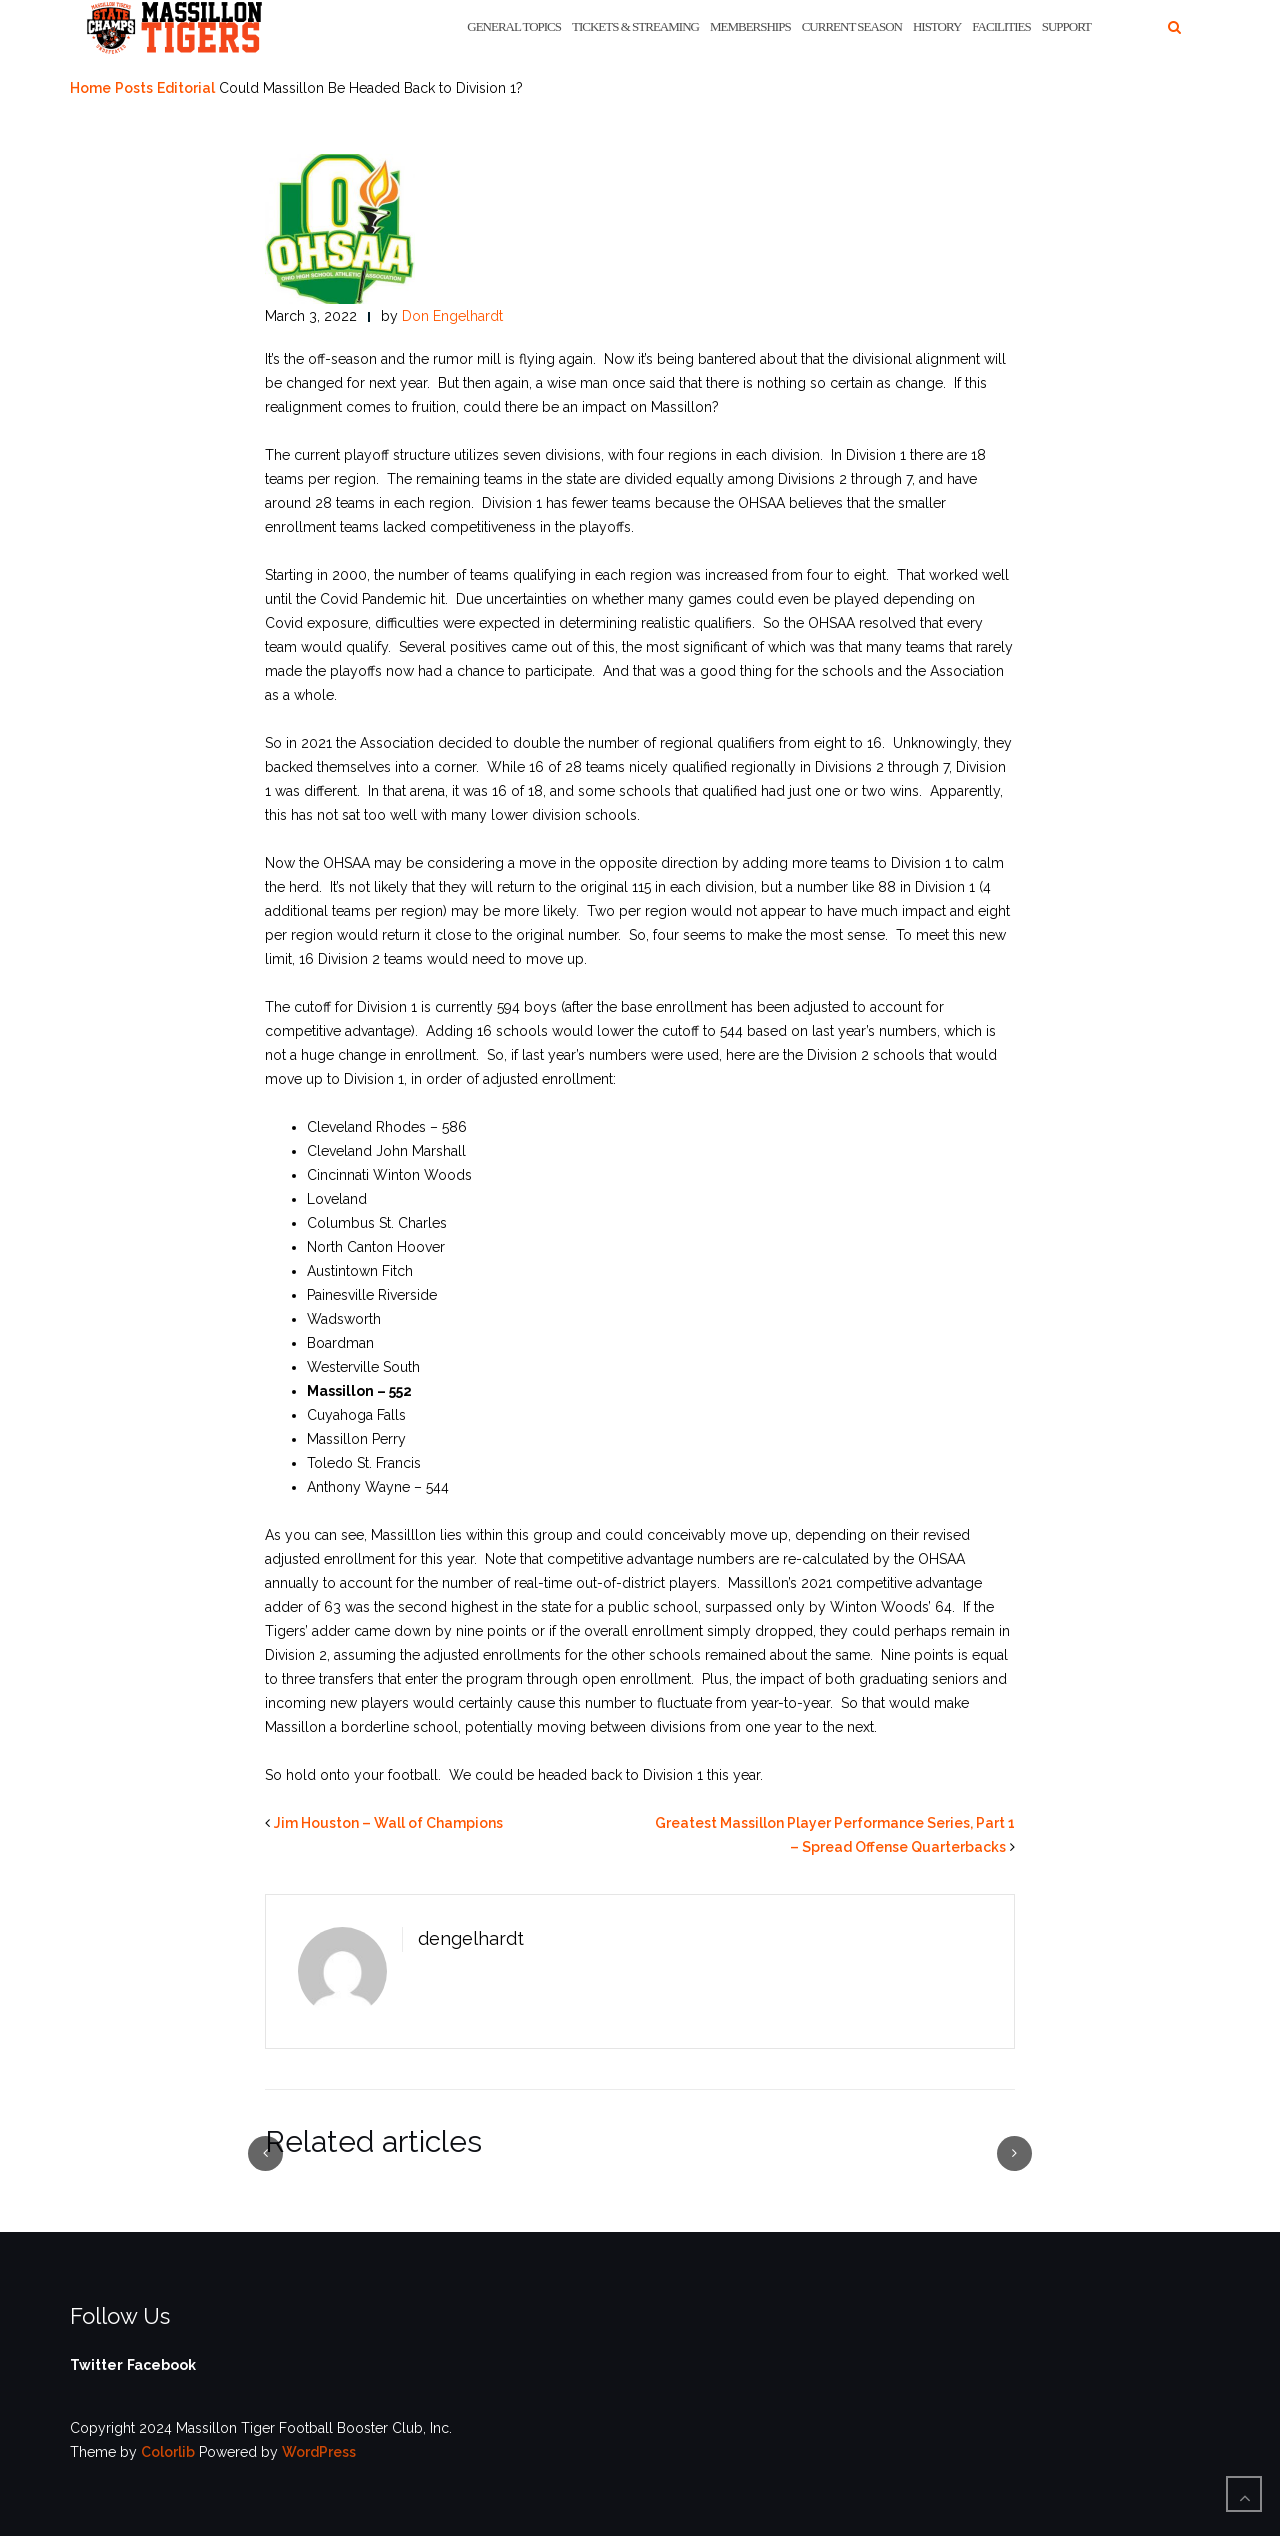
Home (90, 88)
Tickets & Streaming (635, 26)
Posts (134, 88)
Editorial (186, 88)
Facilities (1001, 26)
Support (1066, 26)
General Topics (514, 26)
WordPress (319, 2452)
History (937, 26)
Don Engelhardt (452, 316)
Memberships (750, 26)
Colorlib (168, 2452)
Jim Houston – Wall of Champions (388, 1823)
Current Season (852, 26)
